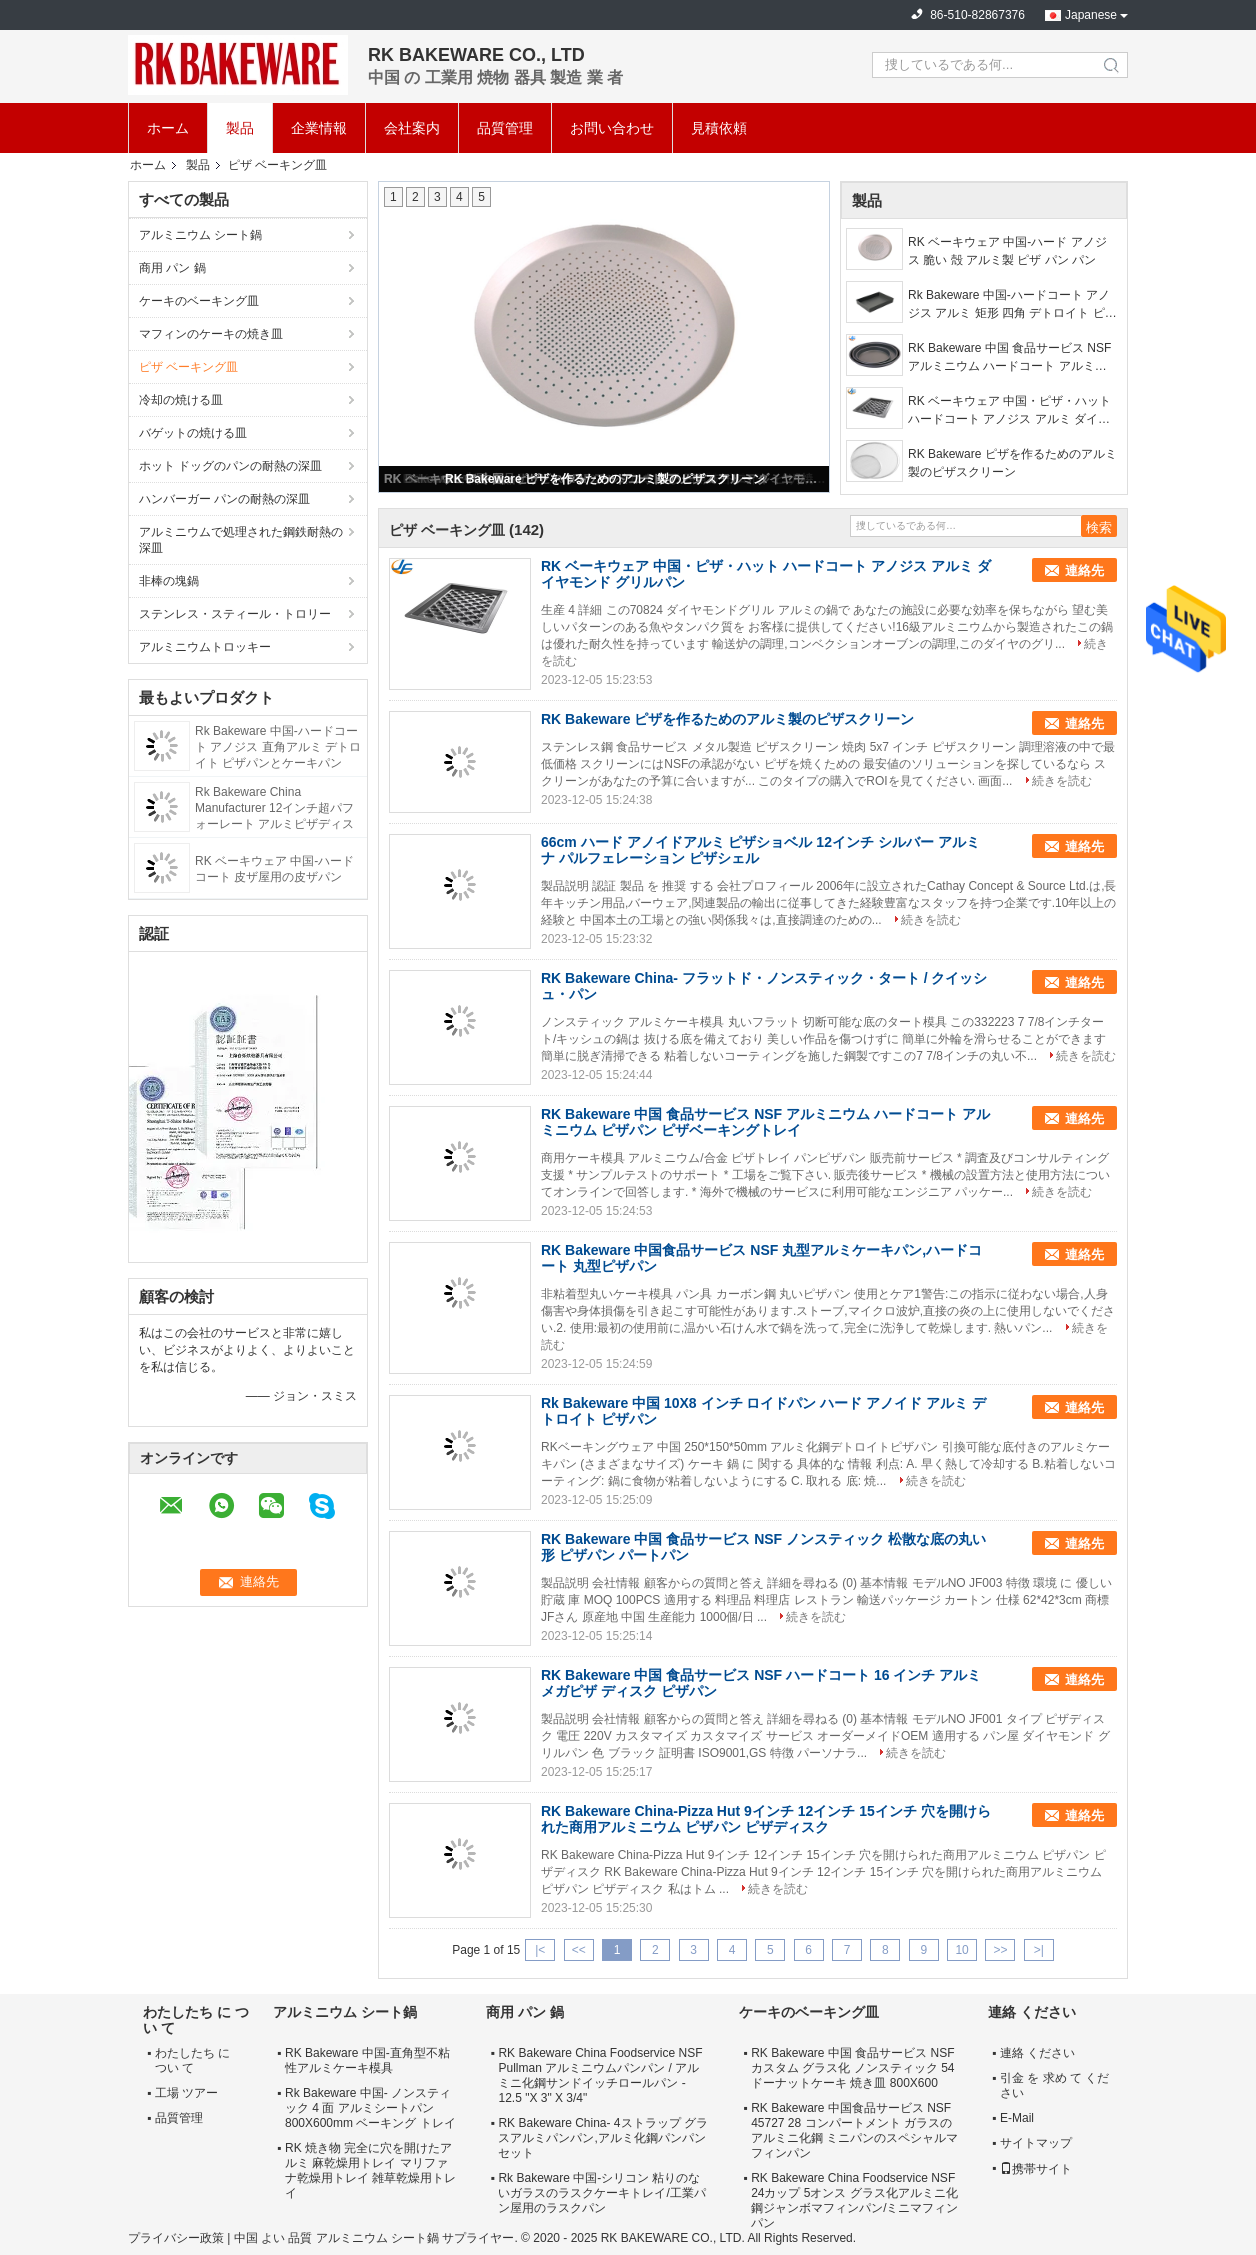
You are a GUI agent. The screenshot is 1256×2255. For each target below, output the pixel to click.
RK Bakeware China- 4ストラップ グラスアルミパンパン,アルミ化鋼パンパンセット (602, 2138)
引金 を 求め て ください (1054, 2085)
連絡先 (1084, 570)
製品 (240, 128)
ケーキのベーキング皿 (199, 301)
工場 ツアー (186, 2093)
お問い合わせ (612, 128)
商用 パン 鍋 (172, 268)
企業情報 (319, 128)
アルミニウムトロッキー (205, 647)
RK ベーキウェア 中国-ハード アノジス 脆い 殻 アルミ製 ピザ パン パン (1007, 251)
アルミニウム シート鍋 (200, 235)
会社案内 (412, 128)
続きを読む (1062, 781)
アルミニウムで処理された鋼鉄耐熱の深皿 (241, 540)
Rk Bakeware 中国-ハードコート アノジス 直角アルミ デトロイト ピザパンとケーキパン (278, 747)
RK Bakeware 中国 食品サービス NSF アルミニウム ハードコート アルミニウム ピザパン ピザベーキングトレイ (1009, 358)
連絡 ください (1037, 2053)
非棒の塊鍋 (169, 581)
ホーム (168, 128)
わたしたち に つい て (192, 2060)
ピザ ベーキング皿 (188, 367)
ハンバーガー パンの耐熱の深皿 (224, 499)
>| (1039, 1950)
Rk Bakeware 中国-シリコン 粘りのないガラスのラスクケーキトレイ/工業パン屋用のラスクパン (601, 2193)
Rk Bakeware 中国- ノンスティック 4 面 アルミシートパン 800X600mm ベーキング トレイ (370, 2108)
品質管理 (505, 128)
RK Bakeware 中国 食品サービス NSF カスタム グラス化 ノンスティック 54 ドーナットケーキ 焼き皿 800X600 (852, 2068)
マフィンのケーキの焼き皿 (211, 334)
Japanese (1091, 15)
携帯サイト (1036, 2169)
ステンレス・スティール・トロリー (235, 614)
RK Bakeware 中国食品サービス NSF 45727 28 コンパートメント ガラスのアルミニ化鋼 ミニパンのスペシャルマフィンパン (854, 2130)
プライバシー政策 (176, 2238)
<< (579, 1950)
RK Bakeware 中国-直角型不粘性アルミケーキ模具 (367, 2060)
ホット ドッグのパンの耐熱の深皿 (230, 466)
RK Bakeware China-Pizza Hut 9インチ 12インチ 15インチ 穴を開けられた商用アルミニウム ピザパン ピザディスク (766, 1819)
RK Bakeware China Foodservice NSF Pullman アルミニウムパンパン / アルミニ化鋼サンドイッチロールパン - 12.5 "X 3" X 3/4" (600, 2075)
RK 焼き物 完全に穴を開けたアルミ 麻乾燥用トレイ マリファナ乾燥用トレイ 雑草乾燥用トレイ (370, 2170)
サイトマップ (1036, 2143)
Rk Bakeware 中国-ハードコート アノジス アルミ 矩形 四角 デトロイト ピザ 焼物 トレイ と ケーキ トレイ (1012, 305)
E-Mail (1017, 2118)
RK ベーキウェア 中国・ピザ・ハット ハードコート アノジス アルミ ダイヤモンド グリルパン (1009, 411)
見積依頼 (719, 128)
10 (961, 1950)
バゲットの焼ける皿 (193, 433)
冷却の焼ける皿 (181, 400)
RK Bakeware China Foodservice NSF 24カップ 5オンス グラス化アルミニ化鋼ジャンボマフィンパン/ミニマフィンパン (854, 2200)
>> (1000, 1950)
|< (540, 1950)
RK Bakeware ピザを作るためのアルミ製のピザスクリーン (605, 479)
